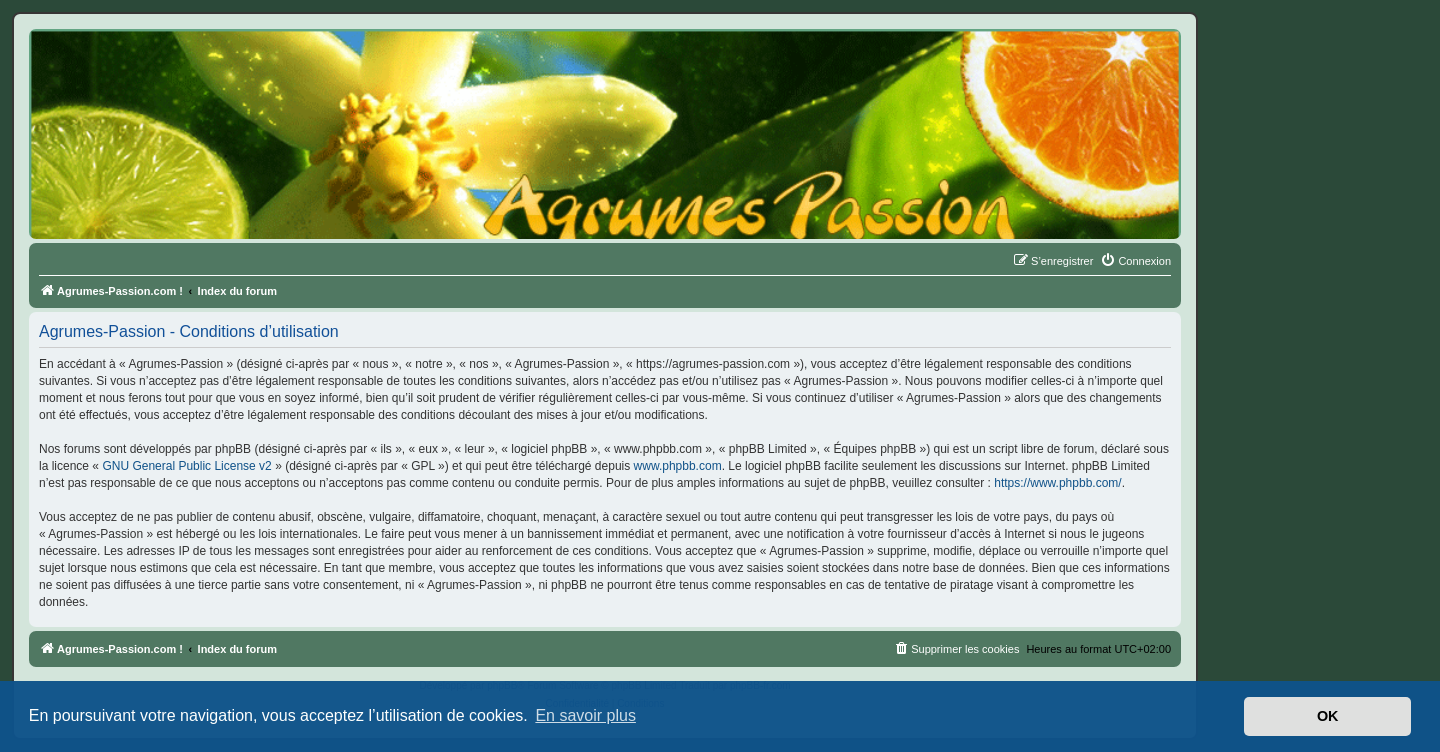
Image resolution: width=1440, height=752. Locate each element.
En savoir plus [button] (585, 715)
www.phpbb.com (678, 466)
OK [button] (1328, 716)
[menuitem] (1135, 261)
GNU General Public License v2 (186, 466)
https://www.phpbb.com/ (1057, 483)
